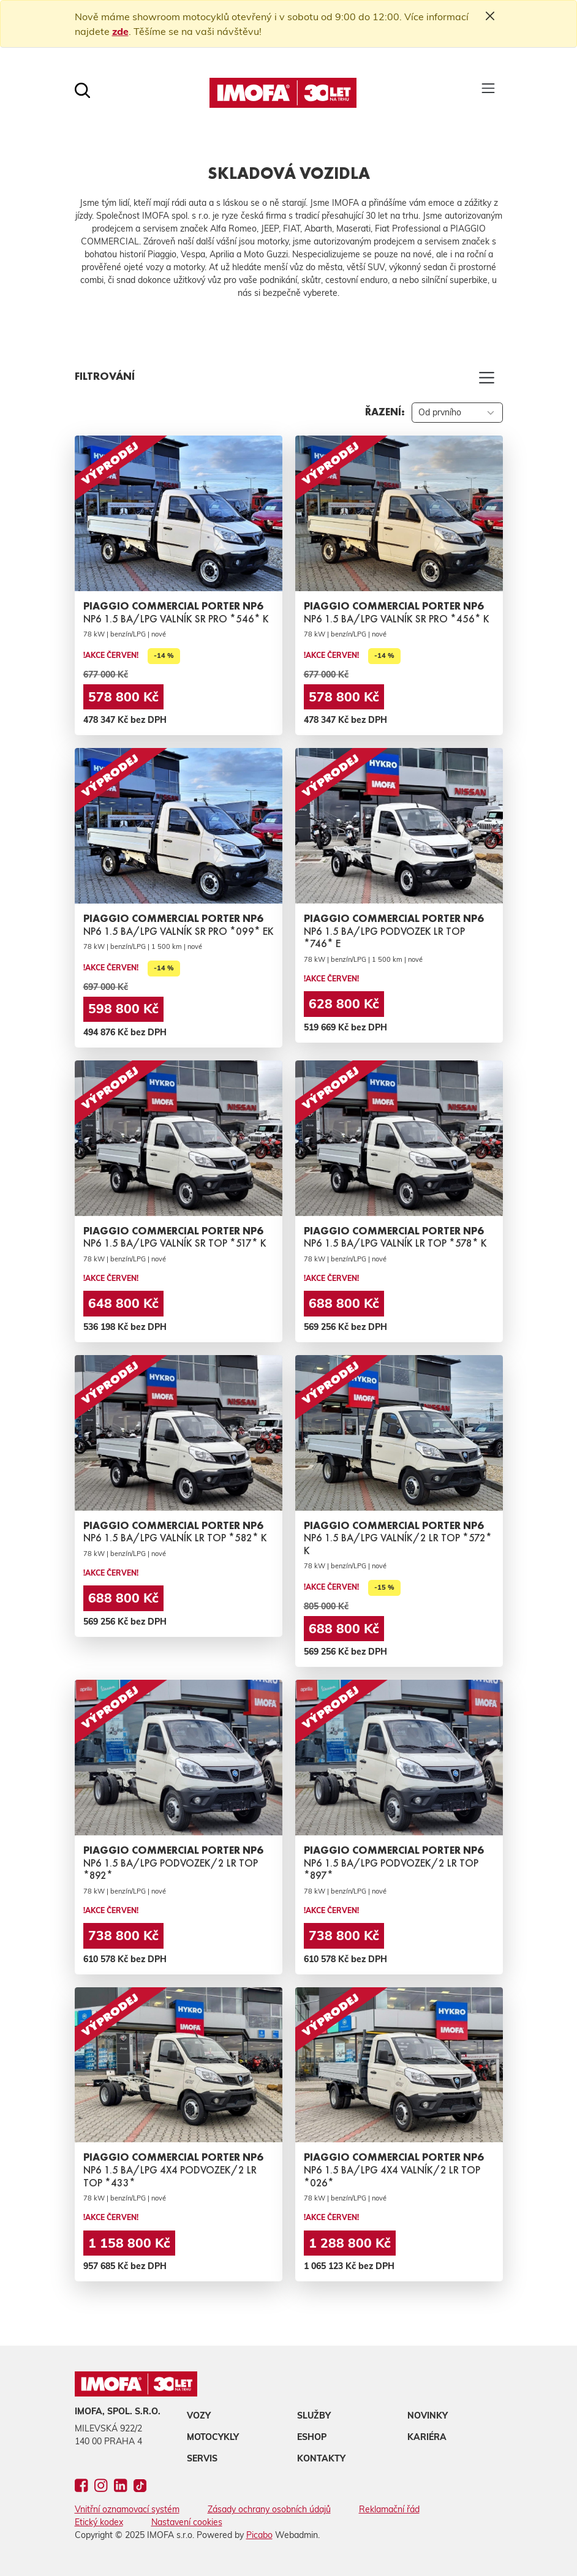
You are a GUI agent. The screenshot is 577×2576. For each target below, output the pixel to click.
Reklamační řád (389, 2509)
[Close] (490, 16)
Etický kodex (99, 2522)
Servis (202, 2458)
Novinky (427, 2415)
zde (120, 31)
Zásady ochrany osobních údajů (269, 2509)
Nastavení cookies (186, 2522)
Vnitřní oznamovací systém (127, 2509)
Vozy (199, 2415)
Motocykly (213, 2436)
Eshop (311, 2436)
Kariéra (427, 2436)
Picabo (259, 2534)
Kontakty (321, 2458)
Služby (314, 2415)
